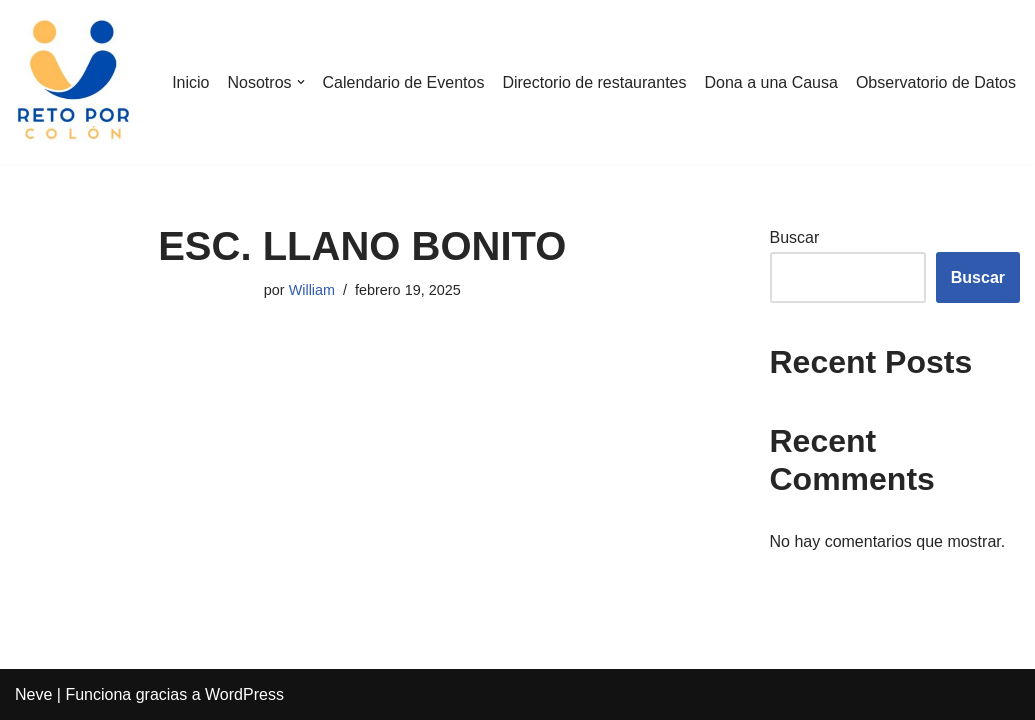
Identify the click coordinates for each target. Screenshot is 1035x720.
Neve (33, 694)
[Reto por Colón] (75, 82)
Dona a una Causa (770, 82)
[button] (301, 82)
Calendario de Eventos (404, 82)
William (312, 290)
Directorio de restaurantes (594, 82)
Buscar (795, 237)
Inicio (190, 82)
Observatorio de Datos (936, 82)
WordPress (244, 694)
